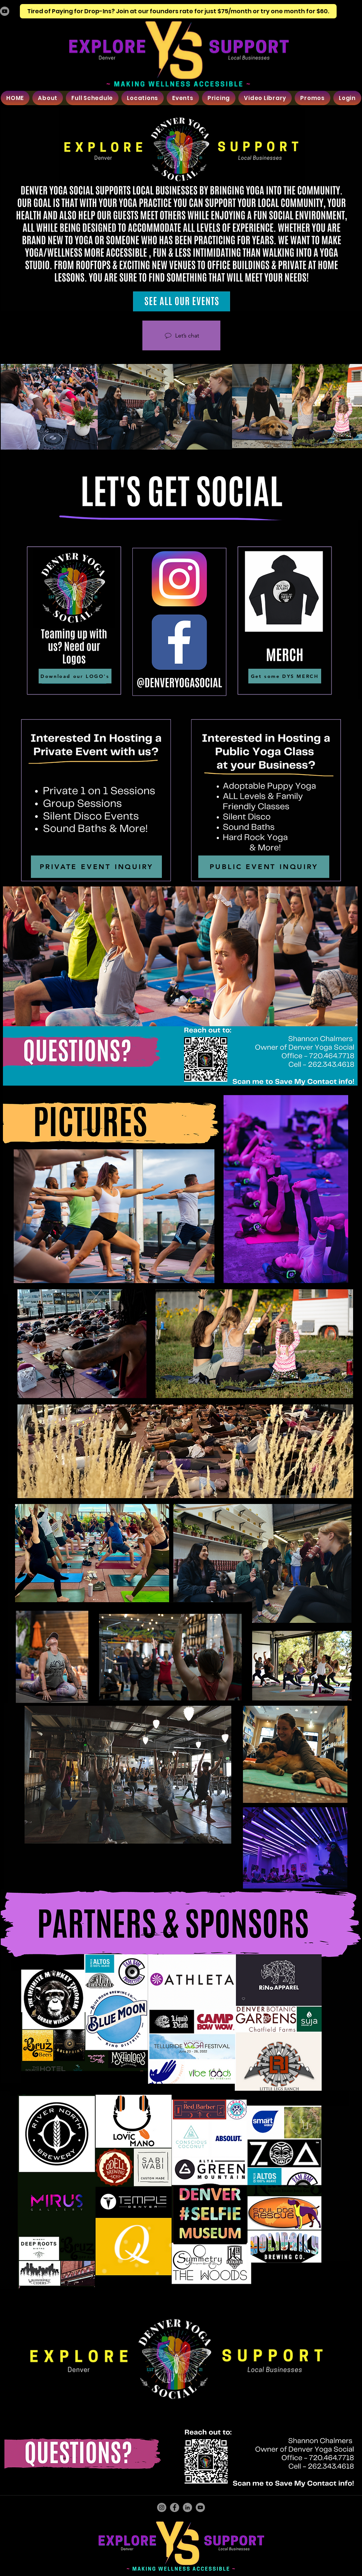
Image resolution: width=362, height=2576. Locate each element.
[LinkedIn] (187, 2507)
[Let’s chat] (181, 335)
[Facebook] (174, 2507)
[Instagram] (161, 2507)
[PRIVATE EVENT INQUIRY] (96, 866)
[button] (47, 98)
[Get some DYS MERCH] (284, 676)
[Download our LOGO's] (75, 676)
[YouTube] (4, 11)
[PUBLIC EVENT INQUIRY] (263, 866)
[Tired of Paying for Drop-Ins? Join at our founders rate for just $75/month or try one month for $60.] (178, 11)
